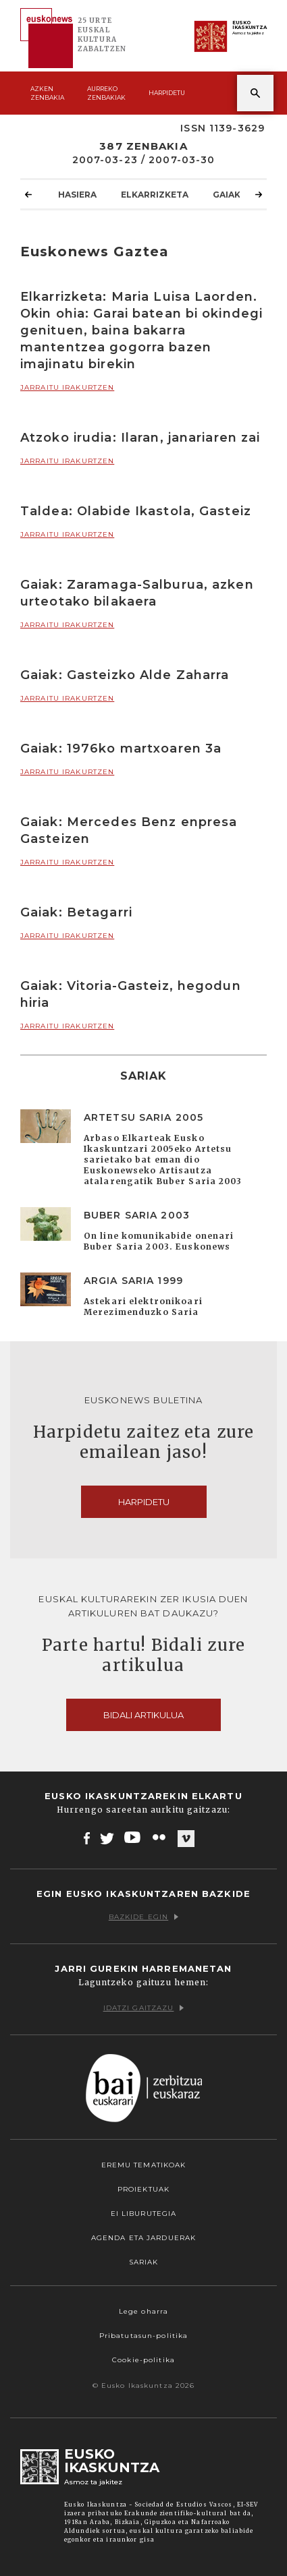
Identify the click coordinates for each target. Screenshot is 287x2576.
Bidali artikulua (143, 1714)
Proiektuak (143, 2189)
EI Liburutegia (144, 2213)
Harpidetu (167, 92)
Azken (47, 93)
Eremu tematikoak (143, 2165)
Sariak (144, 2262)
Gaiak (226, 194)
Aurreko (106, 93)
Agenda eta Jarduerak (143, 2237)
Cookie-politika (143, 2359)
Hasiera (77, 194)
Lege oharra (143, 2311)
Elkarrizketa (154, 194)
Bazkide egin (143, 1916)
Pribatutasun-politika (143, 2335)
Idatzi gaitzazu (143, 2007)
